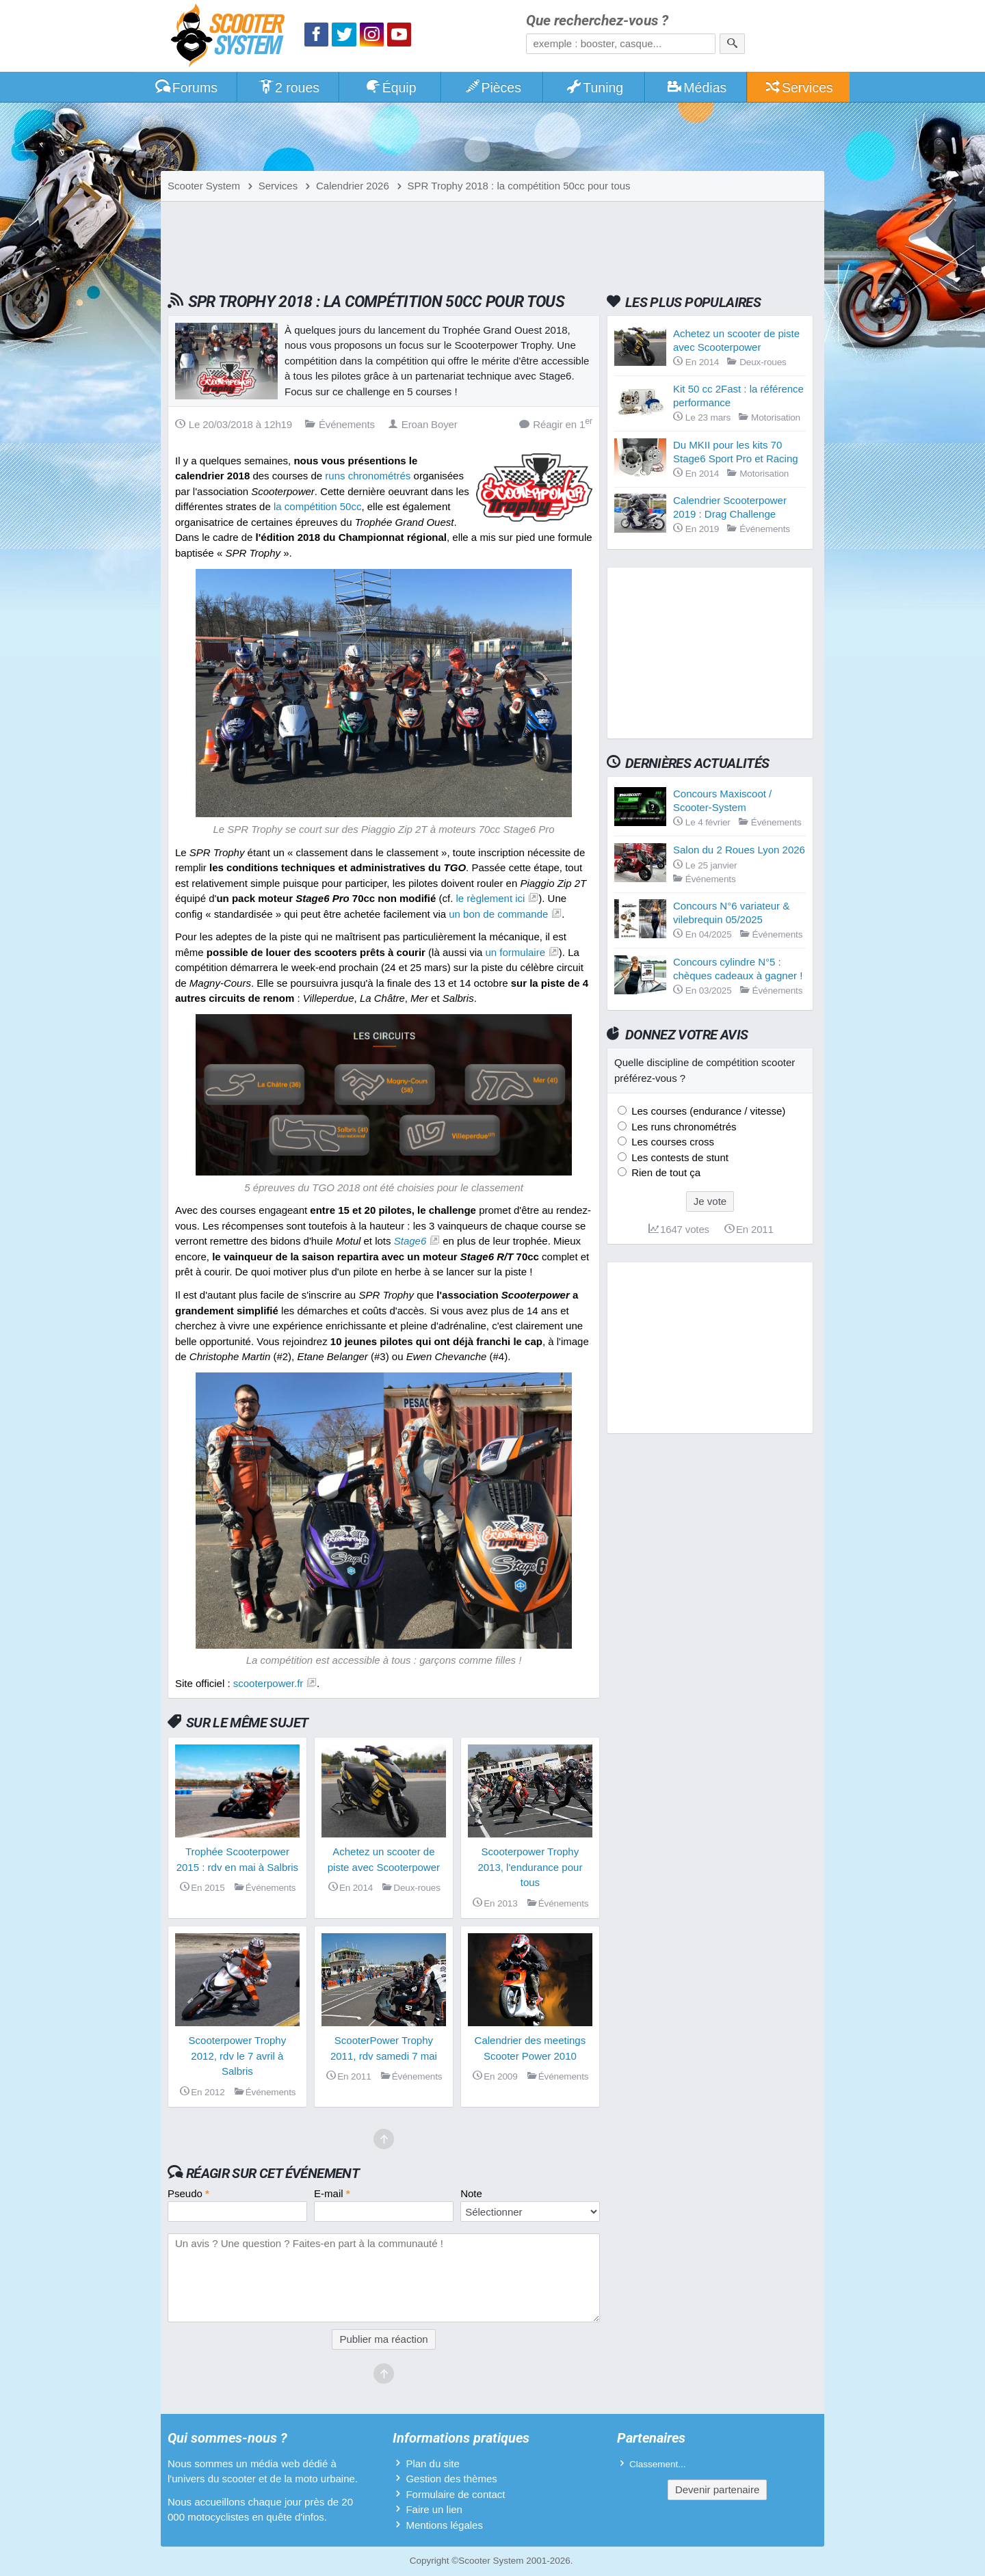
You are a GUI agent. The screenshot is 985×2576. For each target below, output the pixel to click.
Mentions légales (444, 2525)
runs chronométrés (367, 475)
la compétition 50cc (317, 506)
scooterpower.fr (268, 1683)
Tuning (595, 87)
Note (471, 2193)
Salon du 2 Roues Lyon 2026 (739, 849)
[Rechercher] (732, 44)
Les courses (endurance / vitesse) (707, 1111)
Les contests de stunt (678, 1157)
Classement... (657, 2464)
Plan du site (432, 2463)
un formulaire (516, 952)
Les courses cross (671, 1141)
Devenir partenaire (717, 2489)
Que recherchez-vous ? (597, 21)
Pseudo (188, 2193)
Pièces (492, 87)
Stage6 (410, 1241)
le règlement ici (490, 898)
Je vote (710, 1201)
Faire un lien (434, 2509)
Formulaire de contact (455, 2494)
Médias (696, 87)
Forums (186, 87)
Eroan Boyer (423, 424)
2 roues (288, 87)
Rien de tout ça (664, 1172)
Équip (391, 87)
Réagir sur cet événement (272, 2173)
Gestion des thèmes (451, 2478)
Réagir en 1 (555, 423)
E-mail (332, 2193)
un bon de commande (498, 914)
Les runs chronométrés (683, 1126)
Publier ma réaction (383, 2339)
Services (798, 87)
